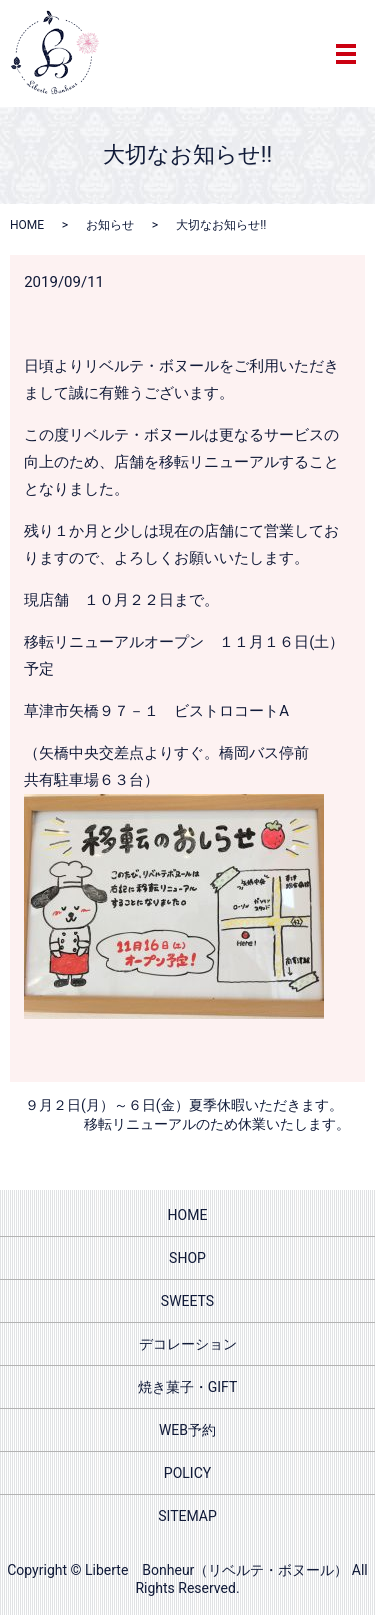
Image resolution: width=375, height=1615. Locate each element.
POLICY (187, 1473)
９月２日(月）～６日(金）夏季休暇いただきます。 (184, 1105)
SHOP (187, 1258)
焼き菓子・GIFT (188, 1387)
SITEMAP (187, 1516)
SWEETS (187, 1301)
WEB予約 (187, 1430)
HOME (27, 225)
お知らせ (110, 225)
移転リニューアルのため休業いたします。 (217, 1124)
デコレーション (188, 1344)
